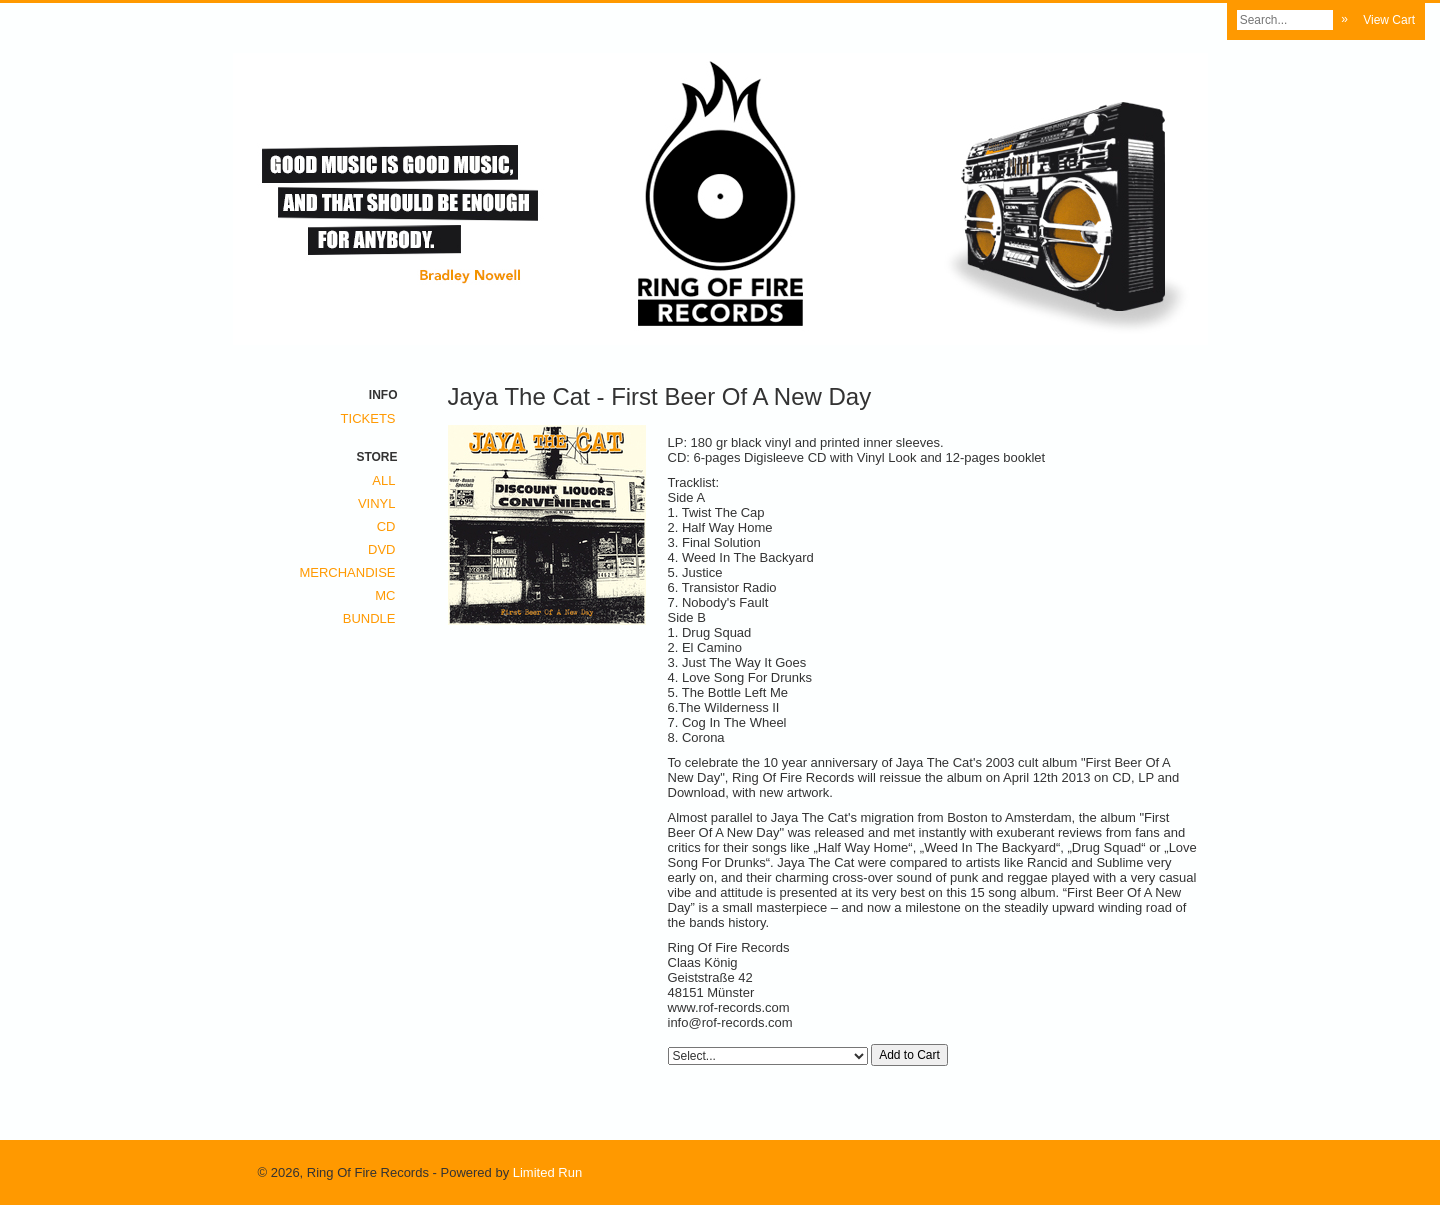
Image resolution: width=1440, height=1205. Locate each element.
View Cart (1389, 20)
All (383, 480)
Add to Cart (909, 1055)
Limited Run (547, 1172)
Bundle (369, 618)
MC (385, 595)
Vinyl (377, 503)
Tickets (368, 418)
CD (386, 526)
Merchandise (347, 572)
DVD (381, 549)
